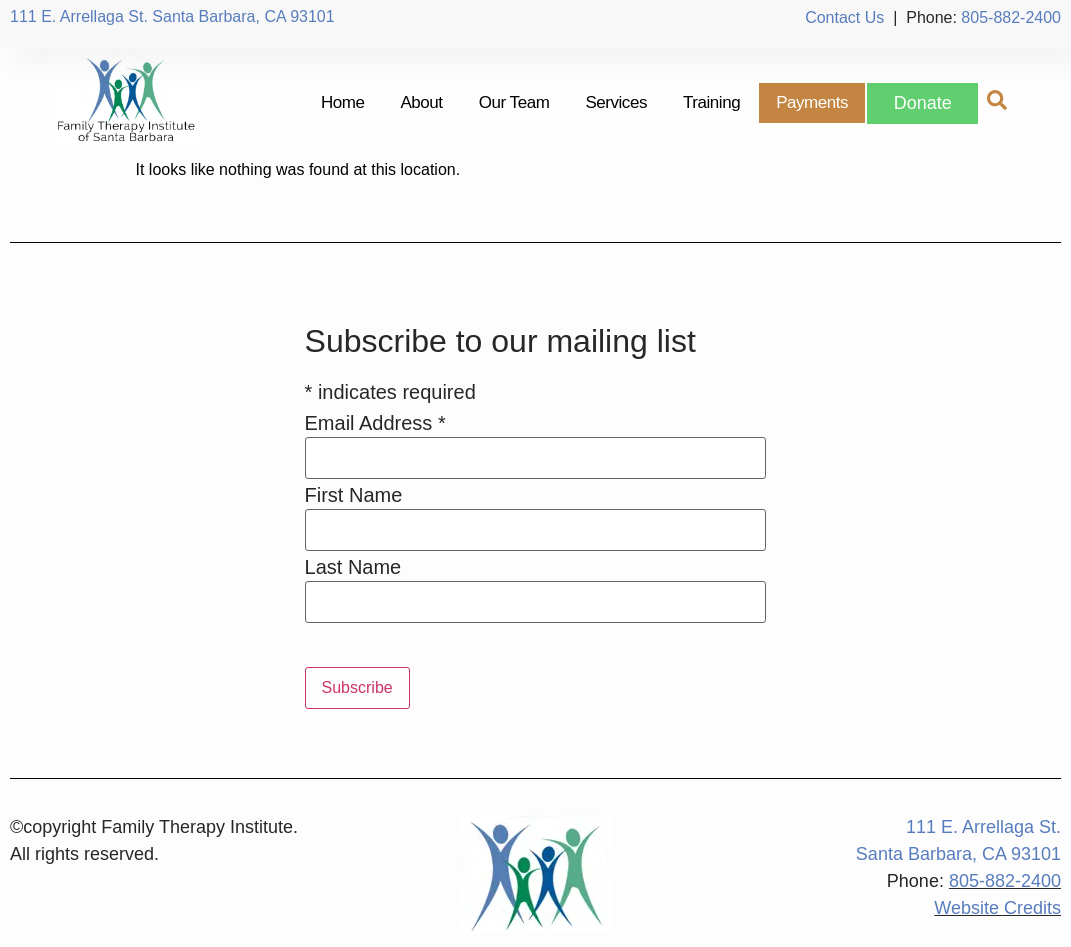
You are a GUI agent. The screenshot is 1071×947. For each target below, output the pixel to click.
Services (616, 102)
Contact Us (844, 17)
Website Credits (997, 908)
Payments (811, 102)
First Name (354, 495)
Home (342, 102)
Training (710, 102)
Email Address (375, 423)
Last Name (353, 567)
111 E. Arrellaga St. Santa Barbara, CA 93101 (172, 16)
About (421, 102)
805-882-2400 (1011, 17)
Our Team (513, 102)
